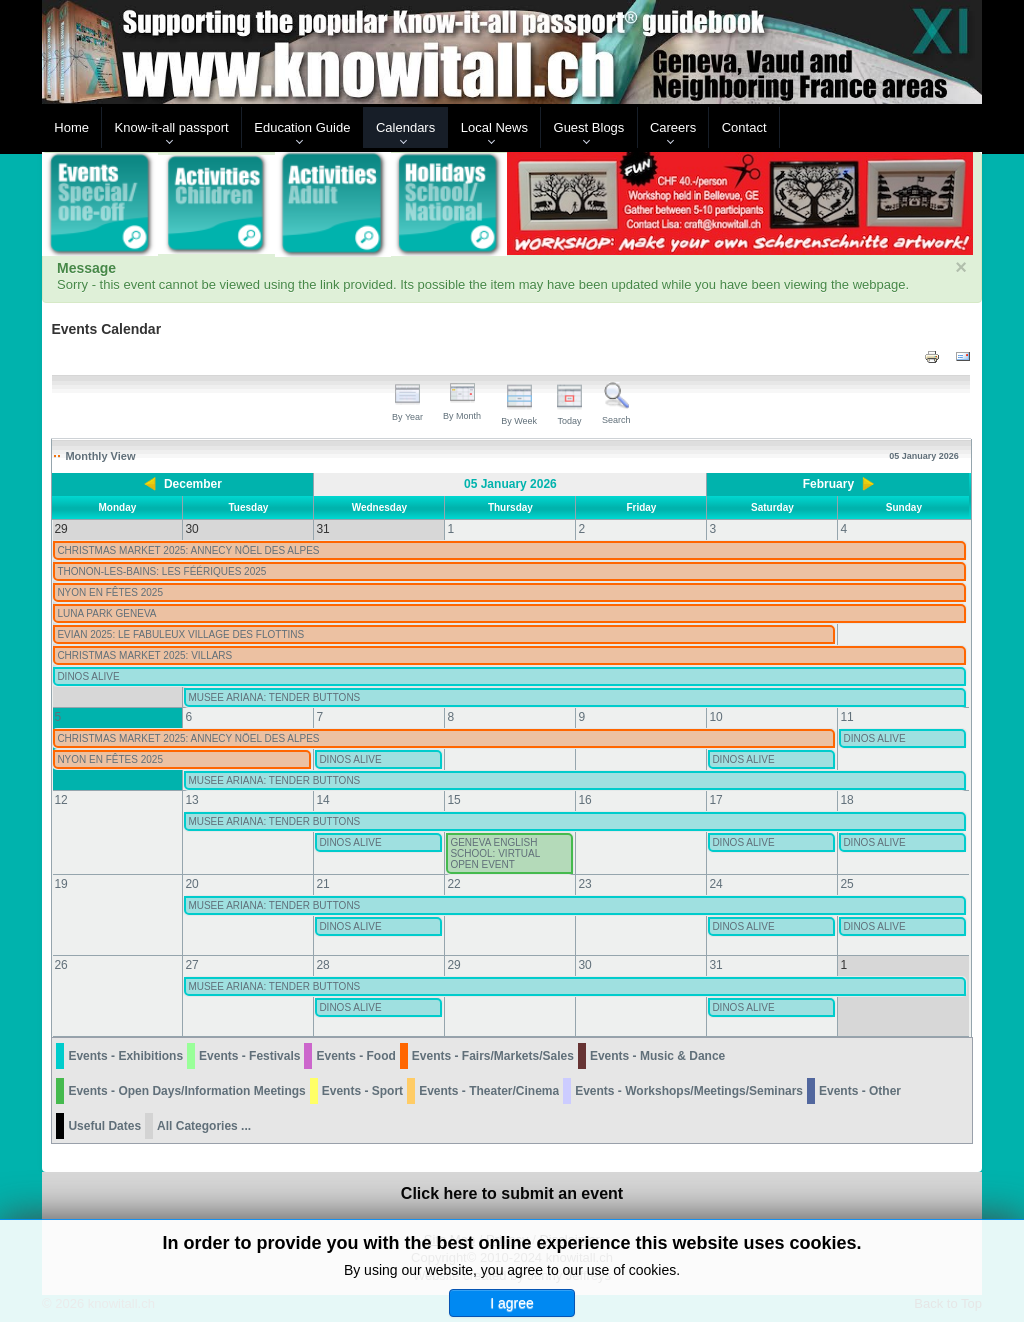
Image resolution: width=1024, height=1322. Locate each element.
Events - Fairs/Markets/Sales (493, 1056)
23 (584, 884)
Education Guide (302, 127)
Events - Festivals (249, 1056)
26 (60, 965)
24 (715, 884)
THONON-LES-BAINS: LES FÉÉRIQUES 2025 (161, 571)
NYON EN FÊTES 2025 (110, 592)
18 (846, 800)
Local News (494, 127)
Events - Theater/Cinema (489, 1091)
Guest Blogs (589, 127)
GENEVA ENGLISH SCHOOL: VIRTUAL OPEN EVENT (494, 853)
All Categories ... (204, 1126)
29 (453, 965)
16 (584, 800)
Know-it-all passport (172, 127)
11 (846, 717)
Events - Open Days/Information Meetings (186, 1091)
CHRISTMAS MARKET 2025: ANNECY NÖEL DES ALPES (188, 550)
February (828, 484)
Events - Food (355, 1056)
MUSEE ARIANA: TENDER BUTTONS (274, 697)
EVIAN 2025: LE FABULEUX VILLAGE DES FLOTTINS (180, 634)
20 (191, 884)
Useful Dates (104, 1126)
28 (322, 965)
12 (60, 800)
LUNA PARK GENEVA (106, 613)
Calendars (405, 127)
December (193, 484)
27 (191, 965)
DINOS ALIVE (88, 676)
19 (60, 884)
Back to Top (948, 1303)
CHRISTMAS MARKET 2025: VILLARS (144, 655)
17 (715, 800)
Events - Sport (362, 1091)
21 (322, 884)
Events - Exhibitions (125, 1056)
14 (322, 800)
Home (71, 127)
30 (584, 965)
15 (453, 800)
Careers (673, 127)
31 (715, 965)
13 (191, 800)
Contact (744, 127)
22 (453, 884)
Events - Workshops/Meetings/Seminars (689, 1091)
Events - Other (860, 1091)
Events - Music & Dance (657, 1056)
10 (715, 717)
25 (846, 884)
